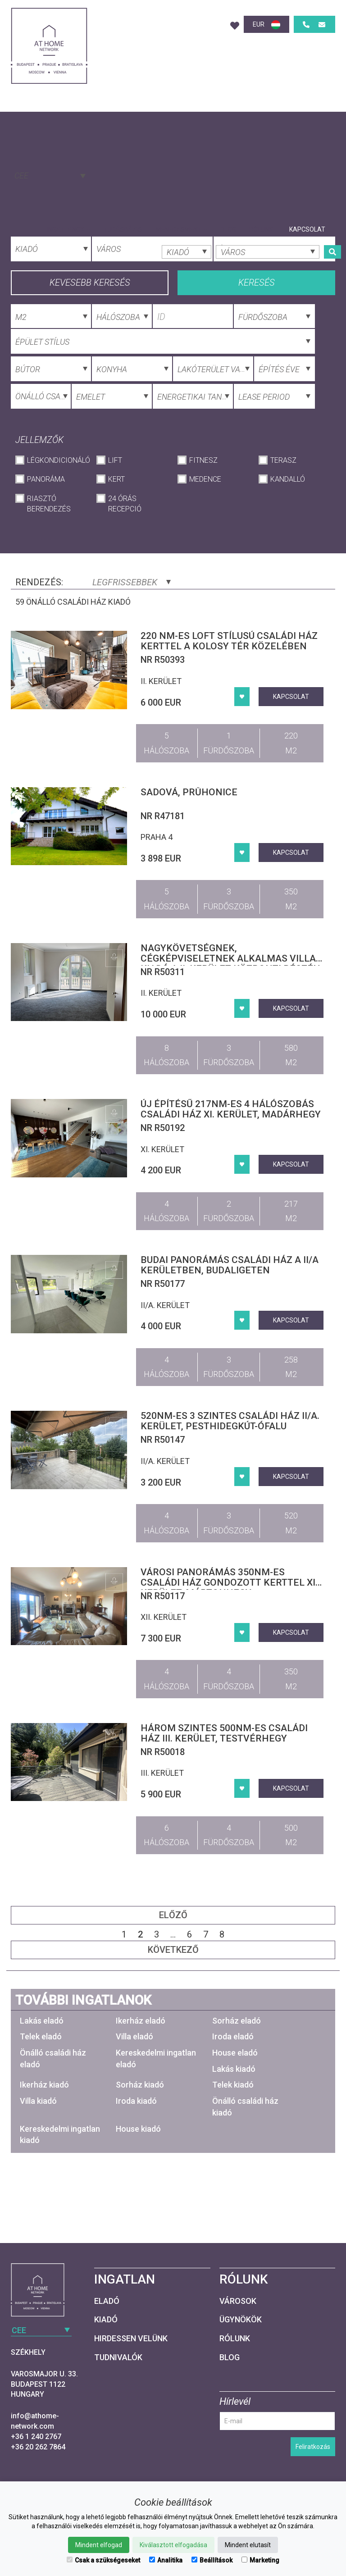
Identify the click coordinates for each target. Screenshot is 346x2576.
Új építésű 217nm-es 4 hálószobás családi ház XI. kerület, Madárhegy (231, 1109)
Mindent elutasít (248, 2545)
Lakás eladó (42, 2020)
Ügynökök (240, 2319)
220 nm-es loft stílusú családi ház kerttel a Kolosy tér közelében (229, 641)
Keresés (256, 282)
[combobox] (49, 174)
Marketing (260, 2560)
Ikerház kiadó (44, 2084)
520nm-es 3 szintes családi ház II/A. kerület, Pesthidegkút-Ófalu (230, 1421)
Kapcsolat (307, 229)
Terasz (283, 460)
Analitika (165, 2560)
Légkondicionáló (57, 460)
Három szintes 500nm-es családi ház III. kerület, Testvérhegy (224, 1733)
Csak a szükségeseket (103, 2560)
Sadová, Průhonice (189, 792)
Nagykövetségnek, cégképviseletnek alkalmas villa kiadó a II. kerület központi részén (230, 958)
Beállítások (211, 2560)
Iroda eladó (233, 2036)
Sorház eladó (236, 2020)
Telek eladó (41, 2036)
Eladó (106, 2301)
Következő (173, 1949)
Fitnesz (203, 460)
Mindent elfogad (98, 2545)
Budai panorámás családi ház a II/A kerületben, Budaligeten (230, 1265)
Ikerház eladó (140, 2020)
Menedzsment (181, 229)
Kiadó (106, 2319)
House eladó (235, 2052)
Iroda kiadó (136, 2101)
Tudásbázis (122, 229)
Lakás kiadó (233, 2069)
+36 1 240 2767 (36, 2436)
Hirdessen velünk (131, 2338)
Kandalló (287, 479)
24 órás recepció (124, 503)
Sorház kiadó (140, 2084)
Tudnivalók (118, 2357)
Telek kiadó (233, 2084)
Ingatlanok (68, 229)
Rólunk (261, 229)
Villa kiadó (38, 2101)
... (173, 1934)
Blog (228, 229)
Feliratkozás (313, 2446)
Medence (205, 479)
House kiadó (138, 2129)
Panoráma (46, 479)
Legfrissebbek (131, 582)
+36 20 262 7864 (38, 2447)
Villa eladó (134, 2036)
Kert (116, 479)
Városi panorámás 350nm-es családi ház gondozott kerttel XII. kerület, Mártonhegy (230, 1582)
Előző (173, 1915)
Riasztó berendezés (49, 503)
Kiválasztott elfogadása (173, 2545)
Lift (115, 460)
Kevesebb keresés (90, 282)
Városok (237, 2301)
